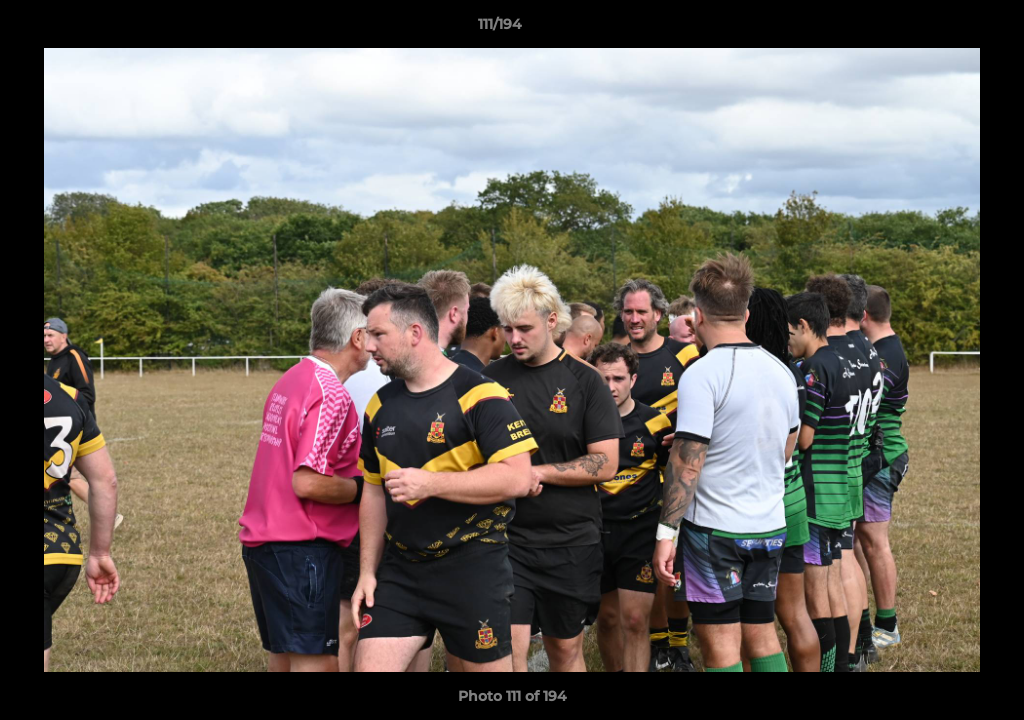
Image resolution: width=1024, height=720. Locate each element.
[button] (940, 29)
